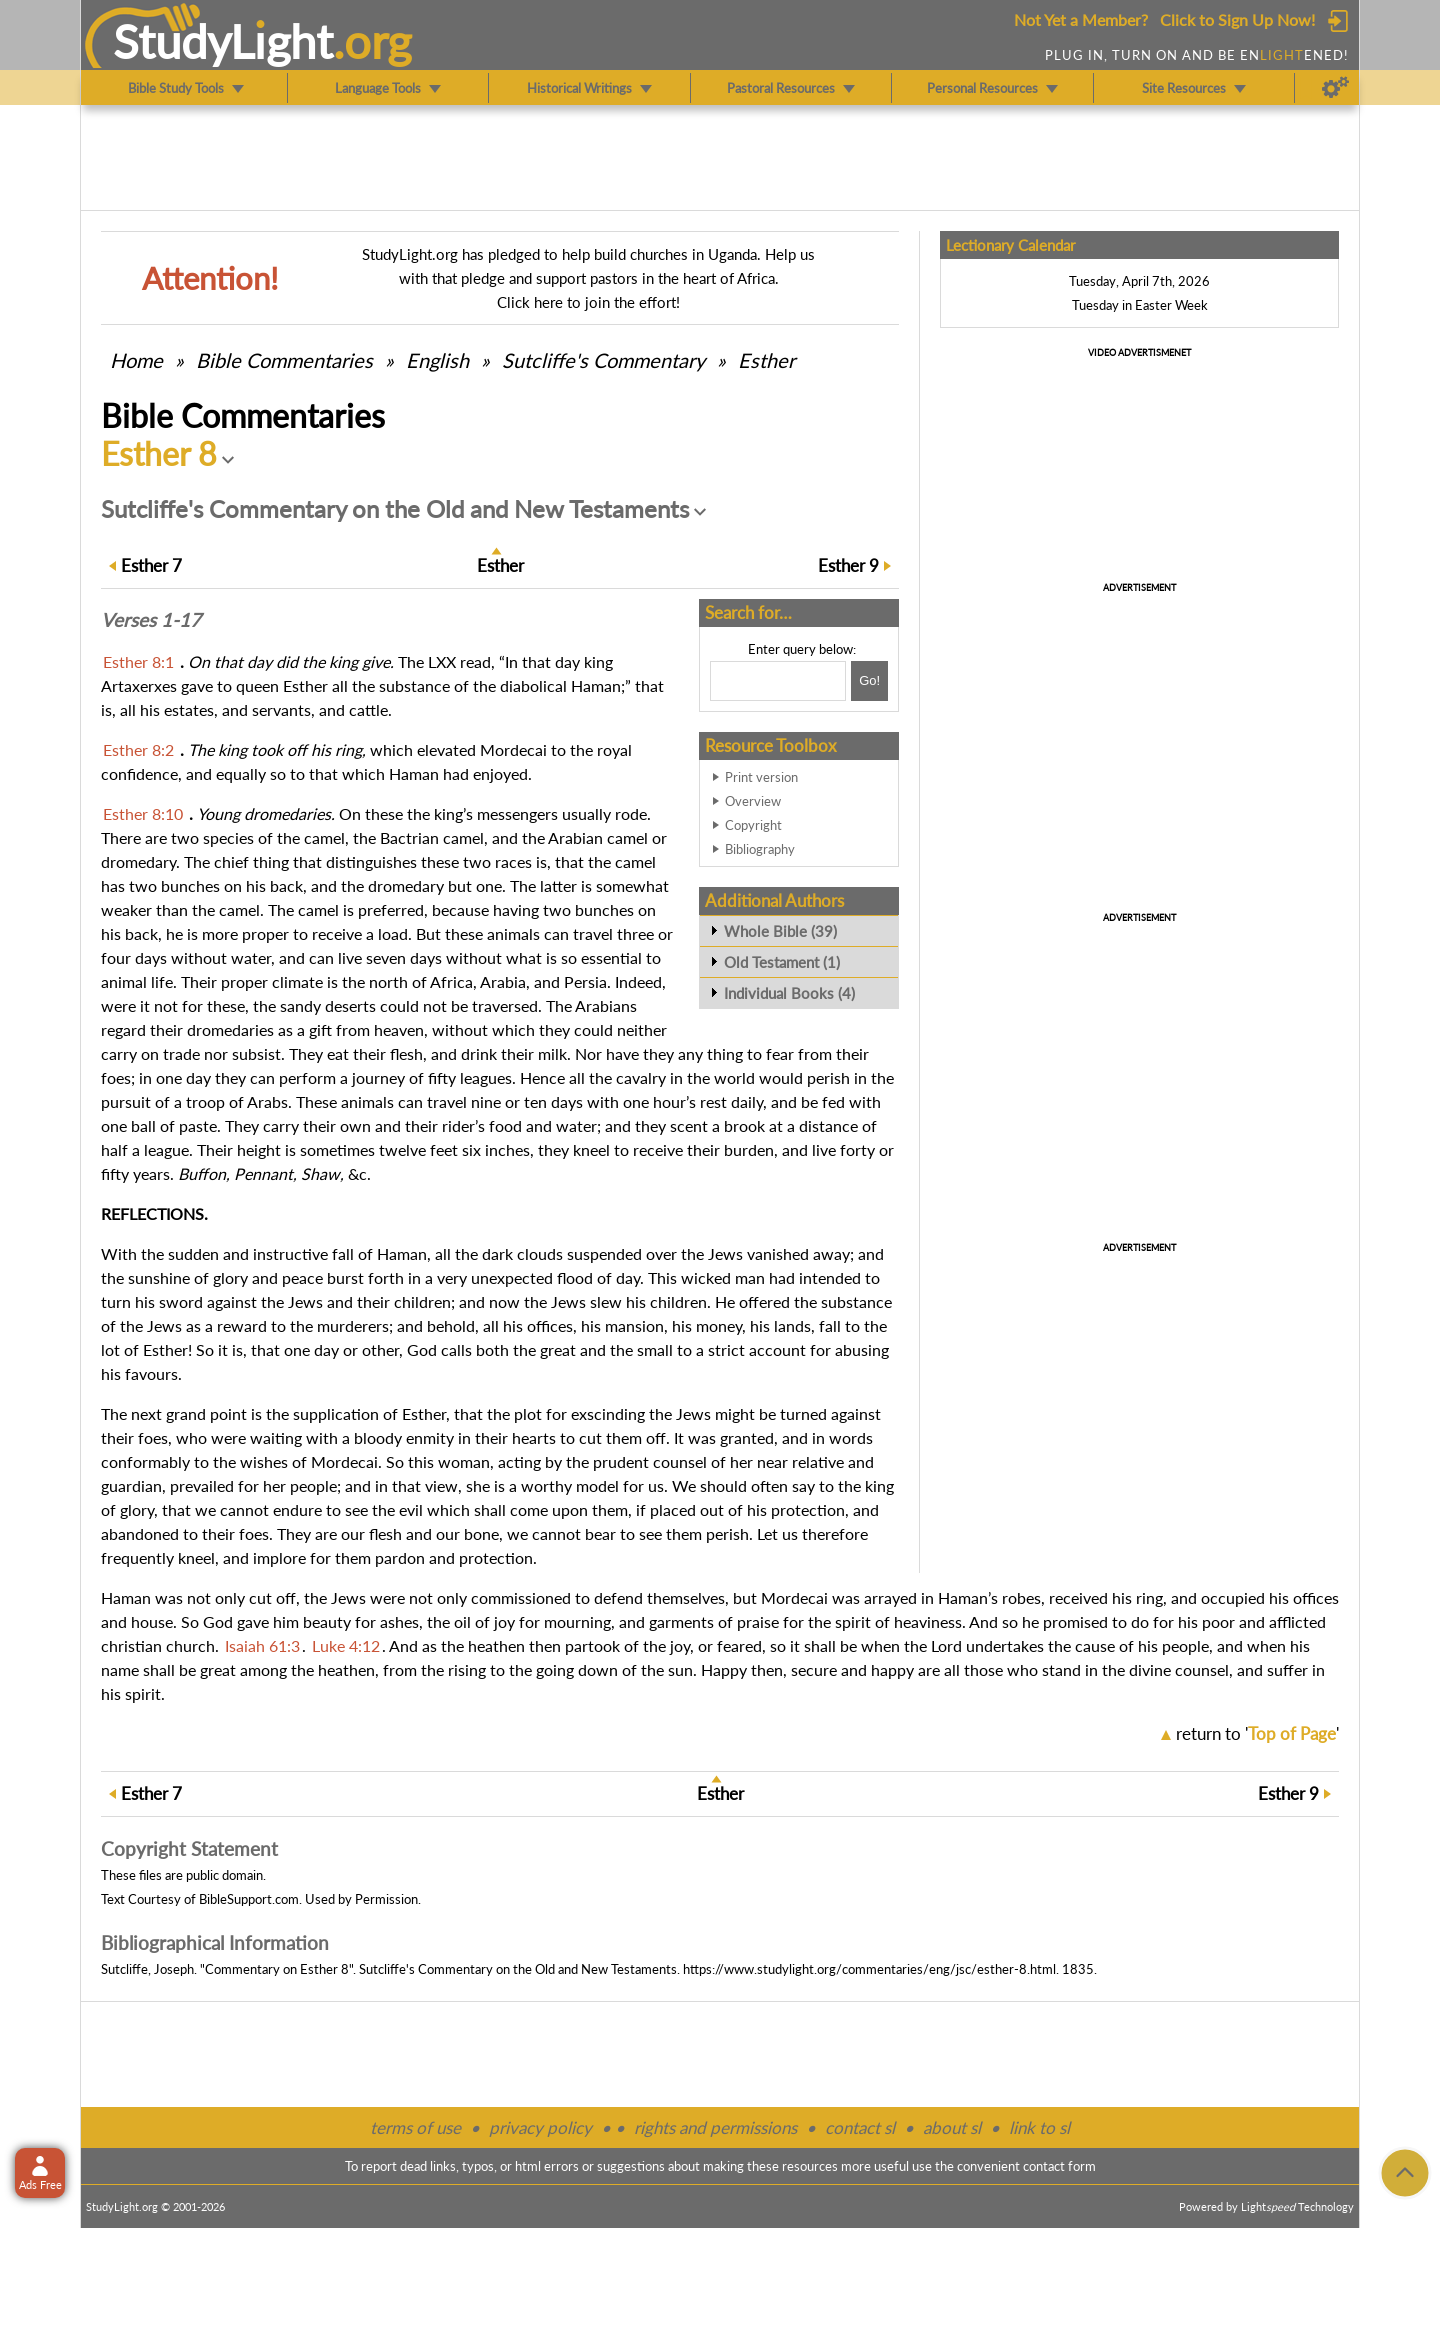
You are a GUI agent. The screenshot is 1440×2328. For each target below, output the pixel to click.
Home (136, 360)
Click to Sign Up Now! (1237, 19)
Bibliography (760, 849)
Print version (761, 777)
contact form (1059, 2166)
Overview (753, 801)
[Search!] (869, 681)
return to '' (1257, 1733)
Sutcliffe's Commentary (603, 360)
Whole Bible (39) (780, 931)
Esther (766, 360)
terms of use (415, 2127)
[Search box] (778, 681)
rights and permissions (715, 2127)
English (437, 360)
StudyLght (223, 41)
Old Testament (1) (782, 962)
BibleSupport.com (249, 1899)
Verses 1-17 (151, 620)
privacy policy (540, 2127)
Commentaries (284, 360)
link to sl (1039, 2127)
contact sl (860, 2127)
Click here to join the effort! (588, 302)
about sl (952, 2127)
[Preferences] (1335, 88)
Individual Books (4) (789, 993)
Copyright (753, 825)
